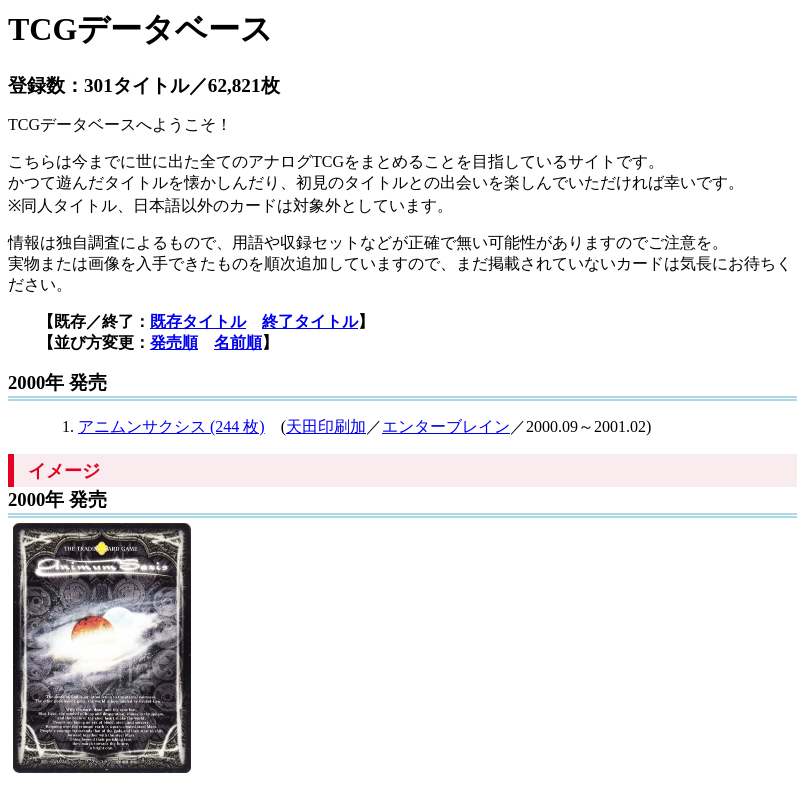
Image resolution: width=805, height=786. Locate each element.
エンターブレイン (446, 426)
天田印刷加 (326, 426)
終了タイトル (310, 321)
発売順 (174, 342)
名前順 (238, 342)
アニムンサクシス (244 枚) (171, 426)
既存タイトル (198, 321)
